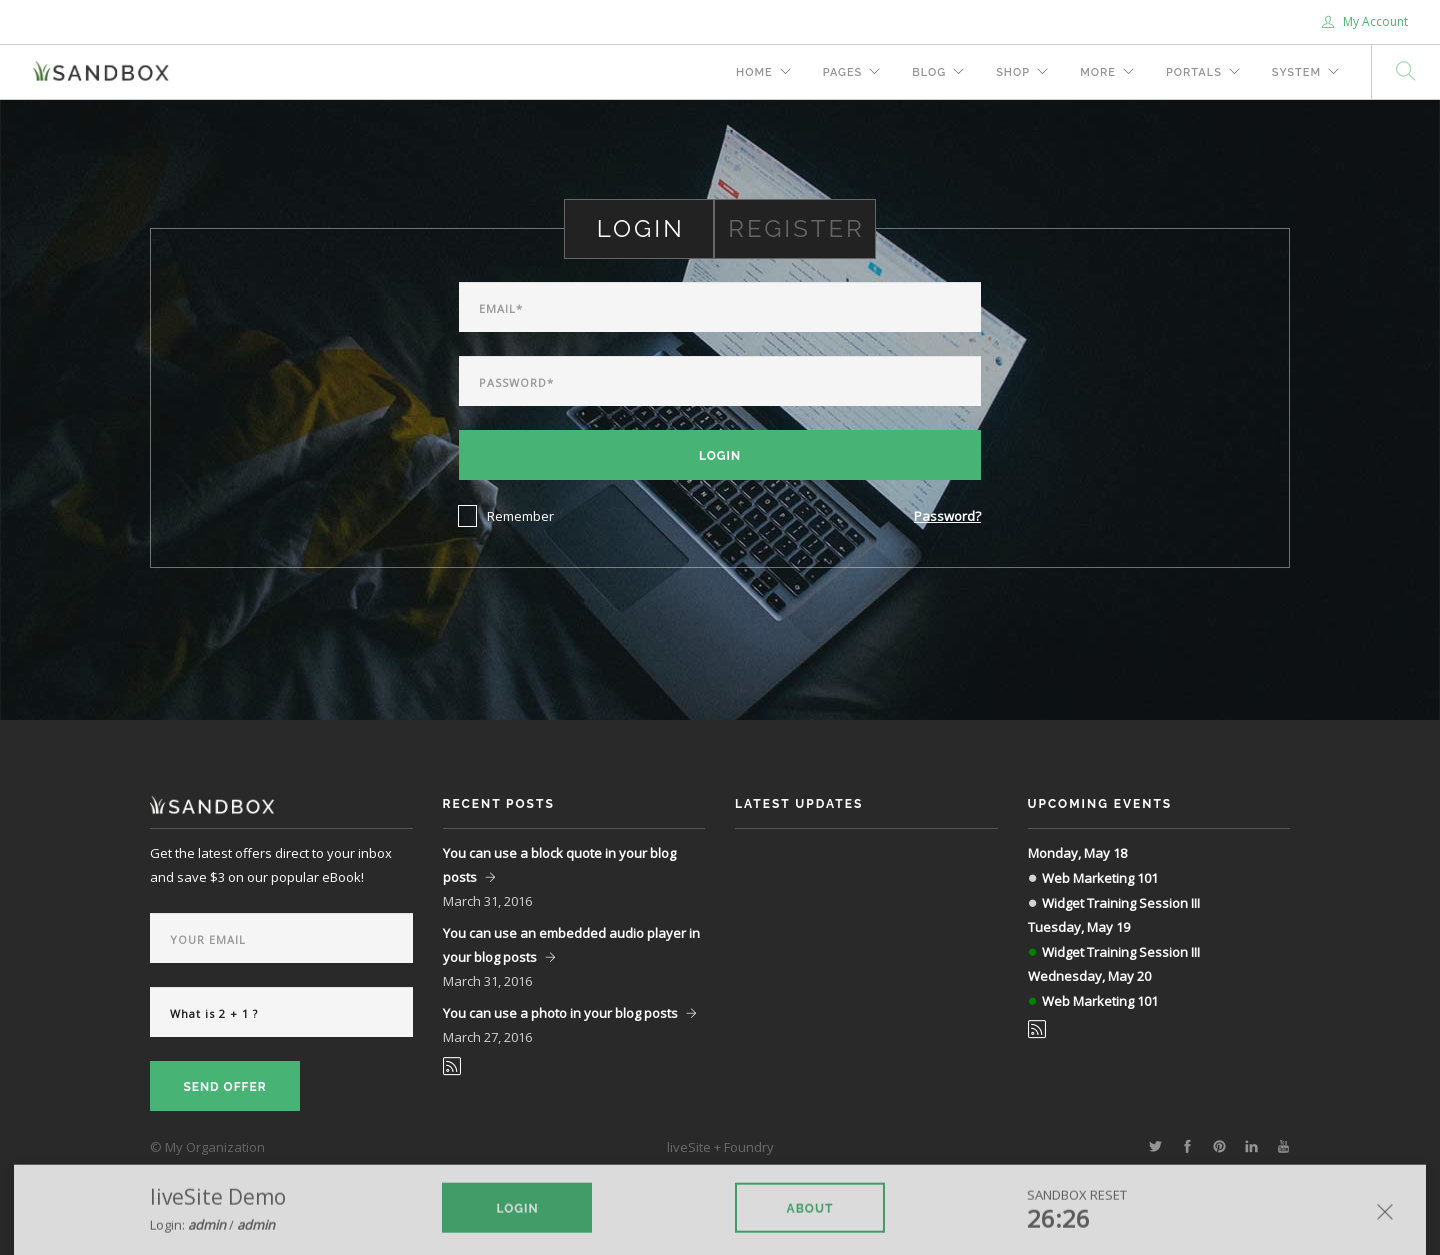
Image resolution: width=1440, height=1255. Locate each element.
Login (720, 456)
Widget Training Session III (1121, 903)
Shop (1013, 72)
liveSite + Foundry (720, 1147)
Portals (1194, 72)
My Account (1365, 21)
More (1098, 72)
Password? (947, 516)
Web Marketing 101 (1100, 878)
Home (754, 72)
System (1296, 72)
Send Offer (224, 1087)
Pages (843, 72)
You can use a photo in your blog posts (560, 1013)
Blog (929, 72)
